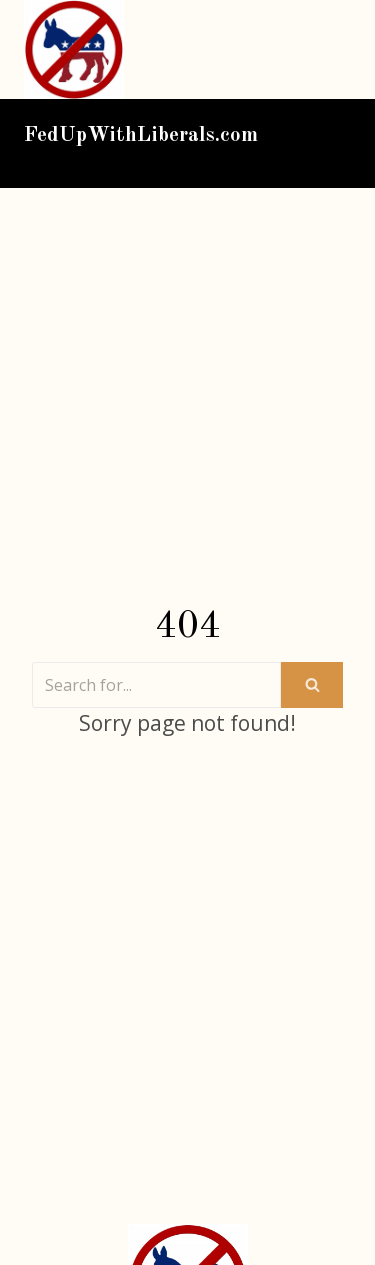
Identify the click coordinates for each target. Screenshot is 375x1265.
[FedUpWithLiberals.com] (79, 49)
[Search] (156, 685)
